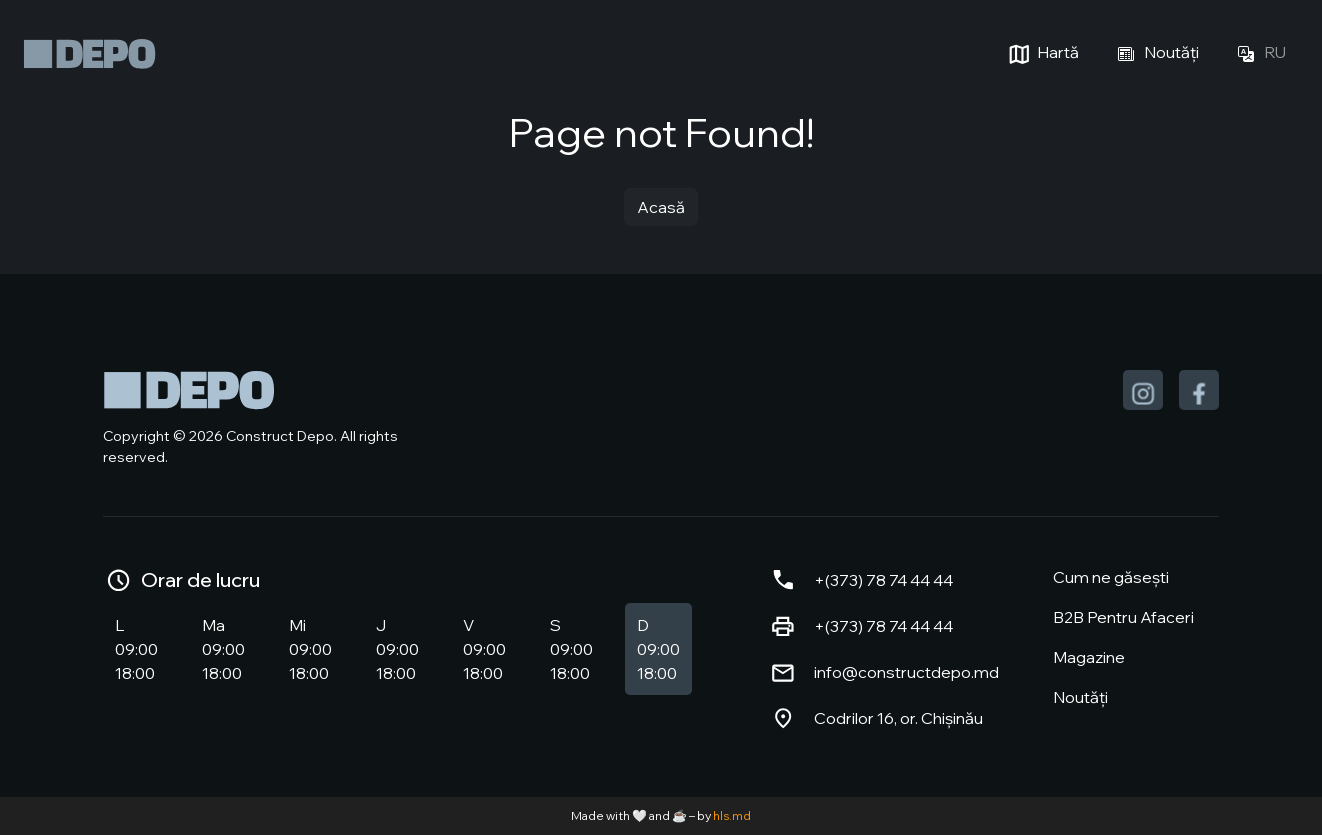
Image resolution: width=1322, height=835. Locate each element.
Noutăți (1155, 54)
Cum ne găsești (1111, 577)
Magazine (1089, 657)
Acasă (661, 207)
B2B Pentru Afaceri (1123, 617)
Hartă (1041, 54)
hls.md (732, 815)
